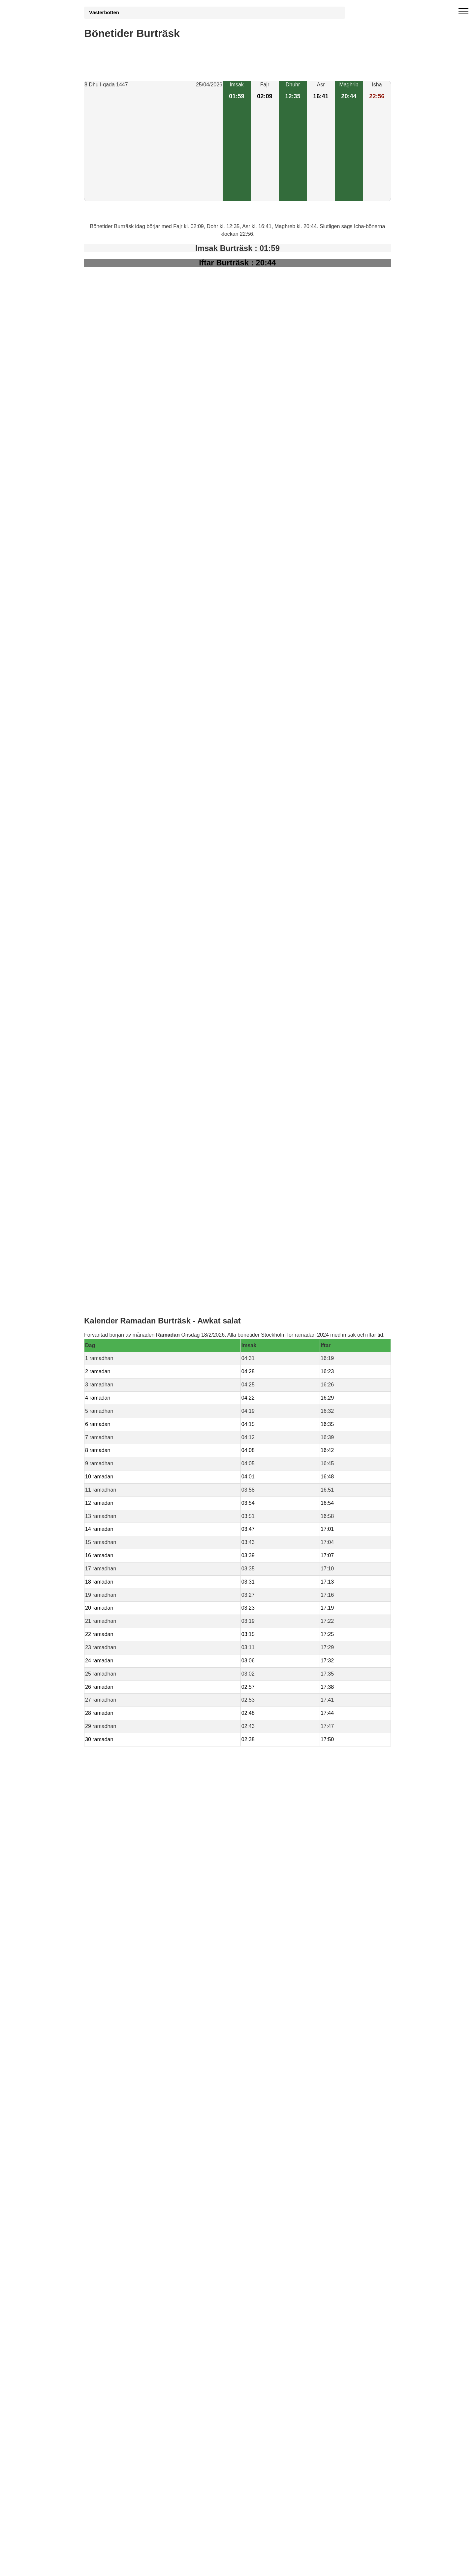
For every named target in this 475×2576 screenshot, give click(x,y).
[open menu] (463, 11)
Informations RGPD (107, 1443)
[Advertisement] (153, 145)
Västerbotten (104, 12)
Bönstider (123, 1429)
